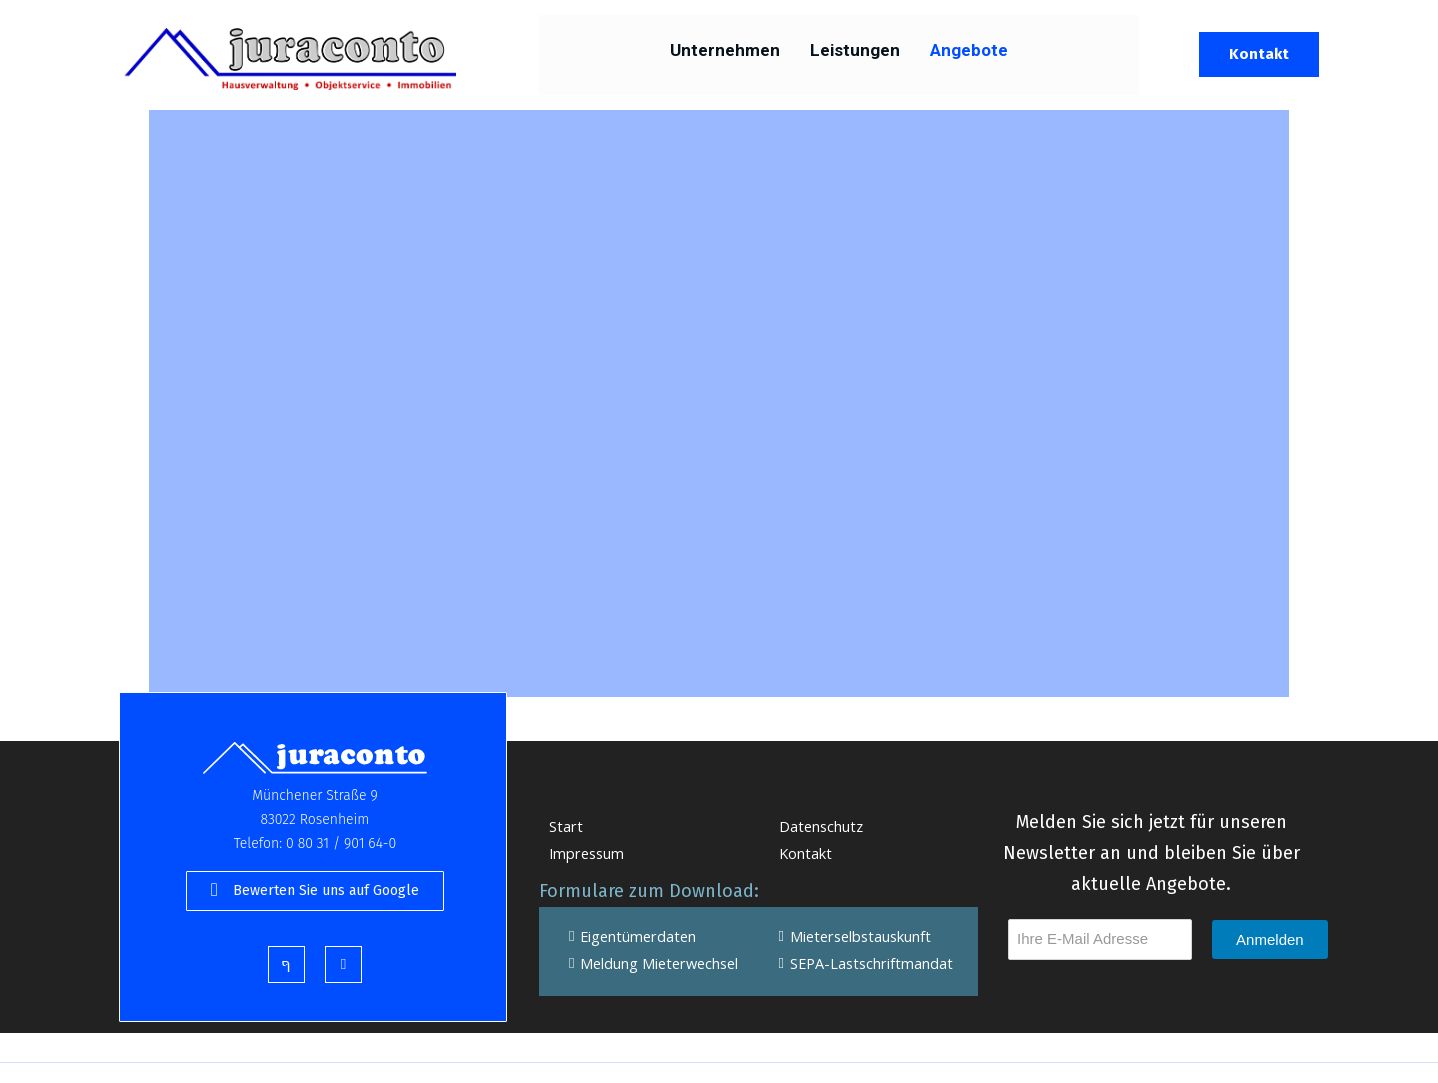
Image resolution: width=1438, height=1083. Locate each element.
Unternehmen (725, 55)
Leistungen (855, 55)
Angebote (969, 55)
